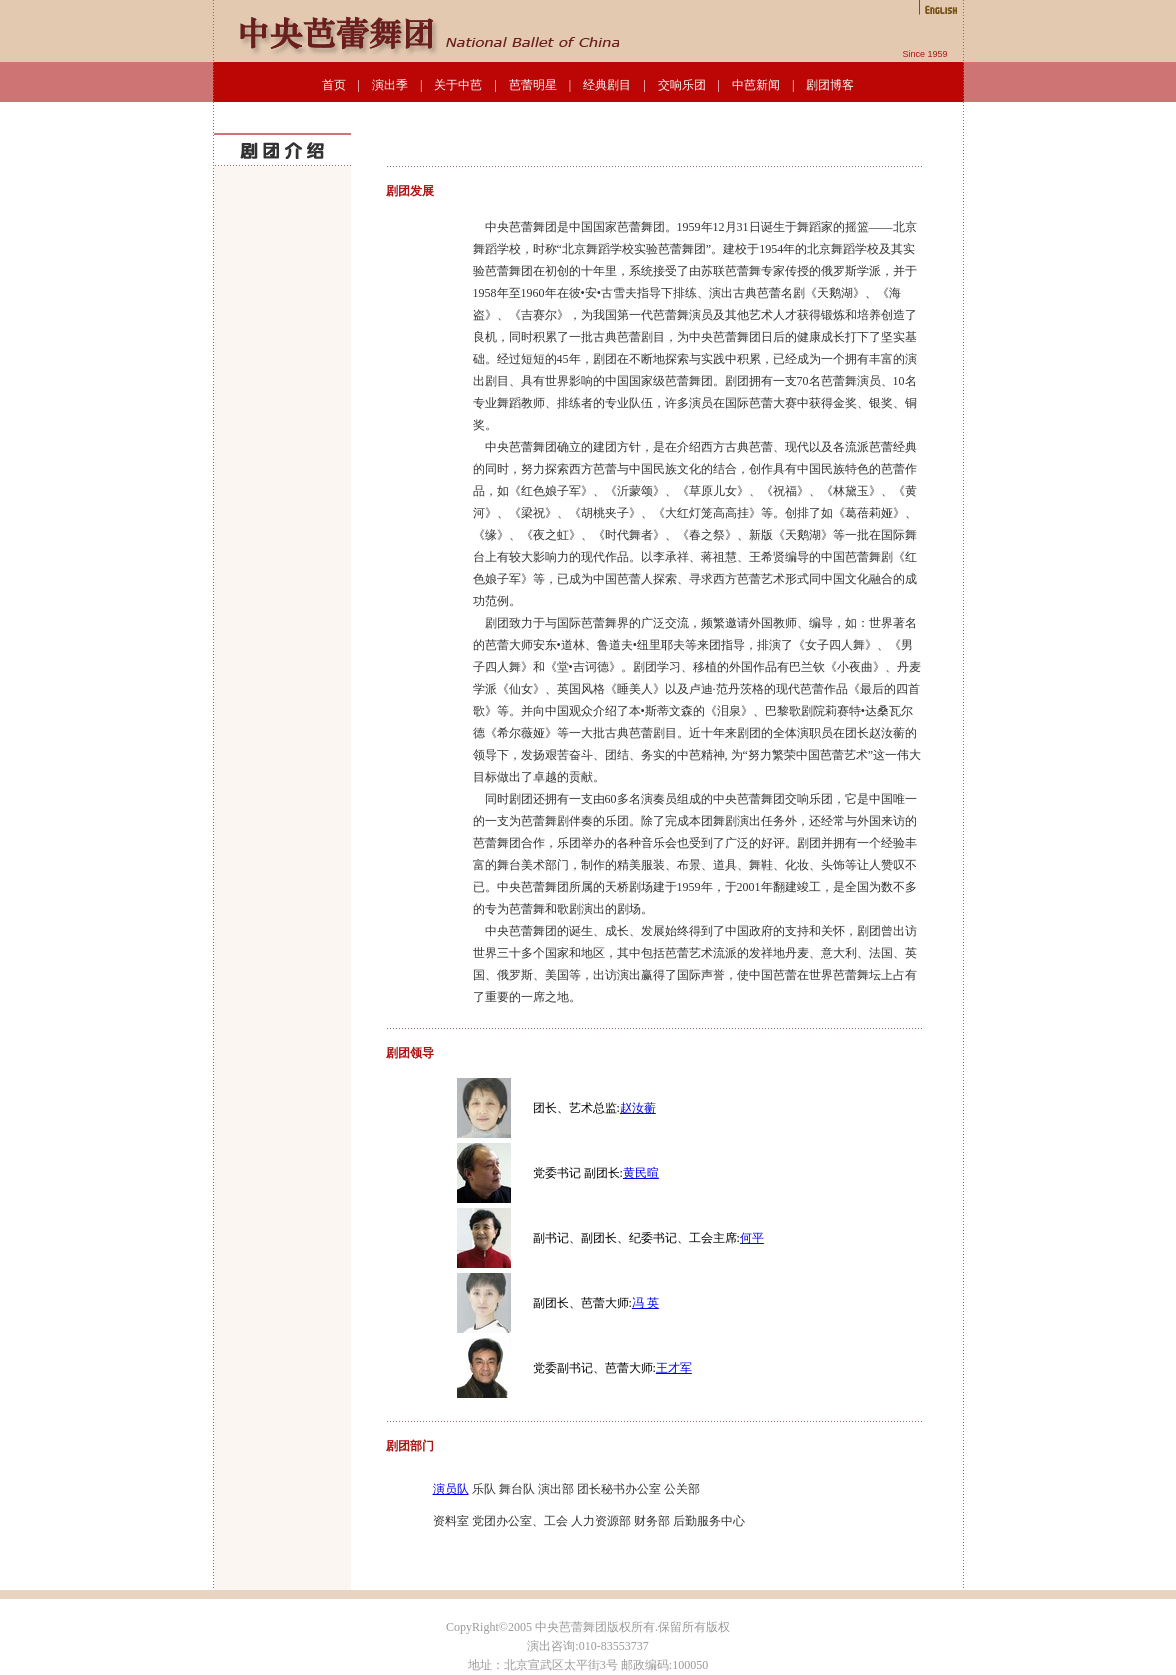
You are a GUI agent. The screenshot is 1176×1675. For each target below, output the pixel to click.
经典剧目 (607, 85)
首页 (334, 85)
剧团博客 (830, 85)
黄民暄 (641, 1173)
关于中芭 (458, 85)
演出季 (390, 85)
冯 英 (645, 1303)
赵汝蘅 (638, 1108)
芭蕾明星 (533, 85)
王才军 (674, 1368)
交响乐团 (682, 85)
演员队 (451, 1489)
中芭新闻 (756, 85)
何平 (752, 1238)
